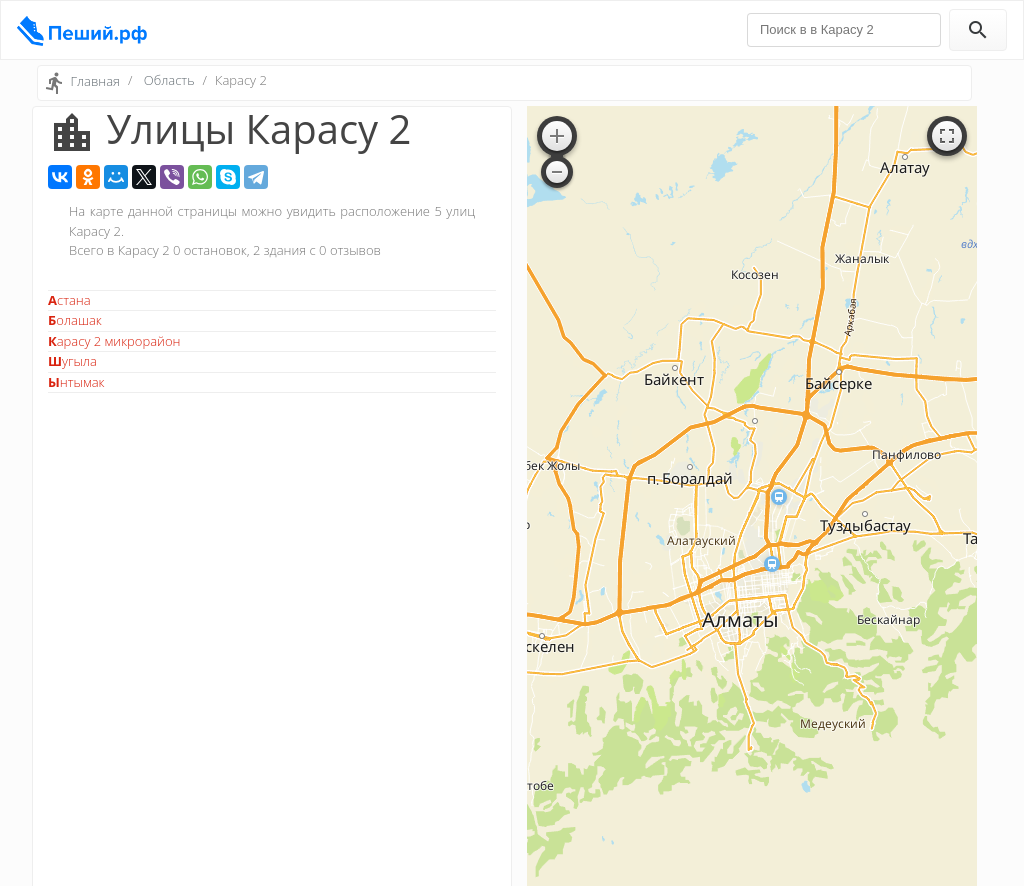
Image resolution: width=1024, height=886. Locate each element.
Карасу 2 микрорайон (114, 341)
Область (169, 80)
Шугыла (72, 361)
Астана (69, 300)
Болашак (75, 320)
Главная (95, 81)
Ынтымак (76, 382)
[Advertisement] (272, 545)
